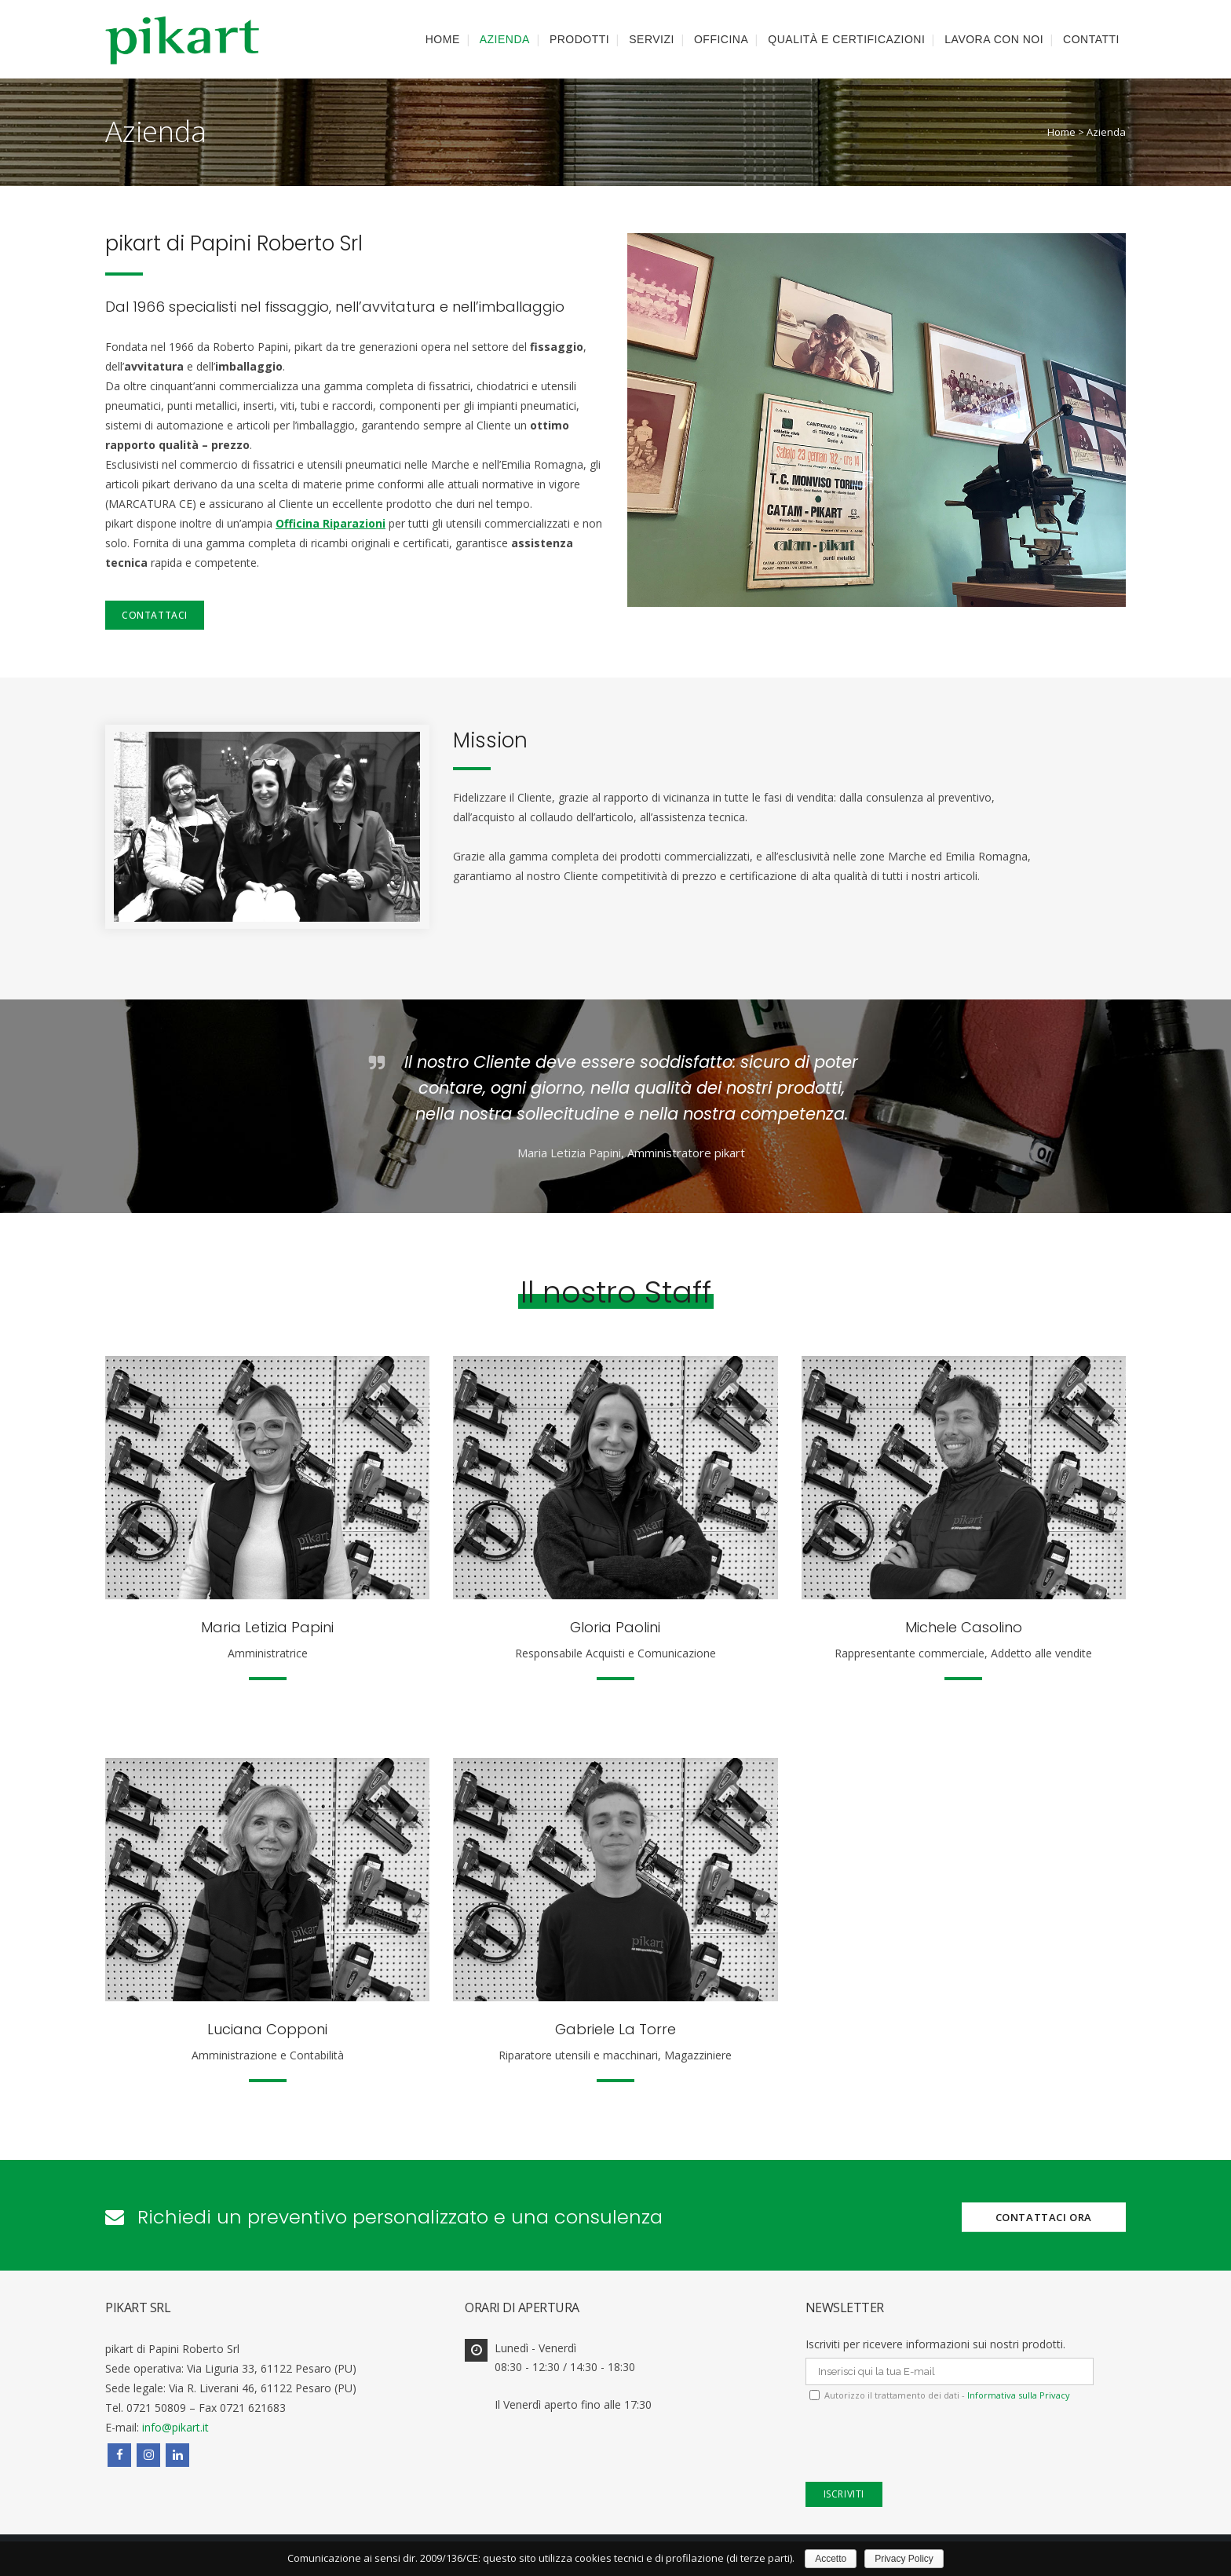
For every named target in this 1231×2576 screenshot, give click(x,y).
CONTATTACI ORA (1043, 2216)
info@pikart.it (175, 2427)
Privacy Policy (904, 2558)
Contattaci (155, 615)
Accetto (830, 2558)
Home (1061, 132)
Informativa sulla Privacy (1017, 2395)
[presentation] (924, 2451)
